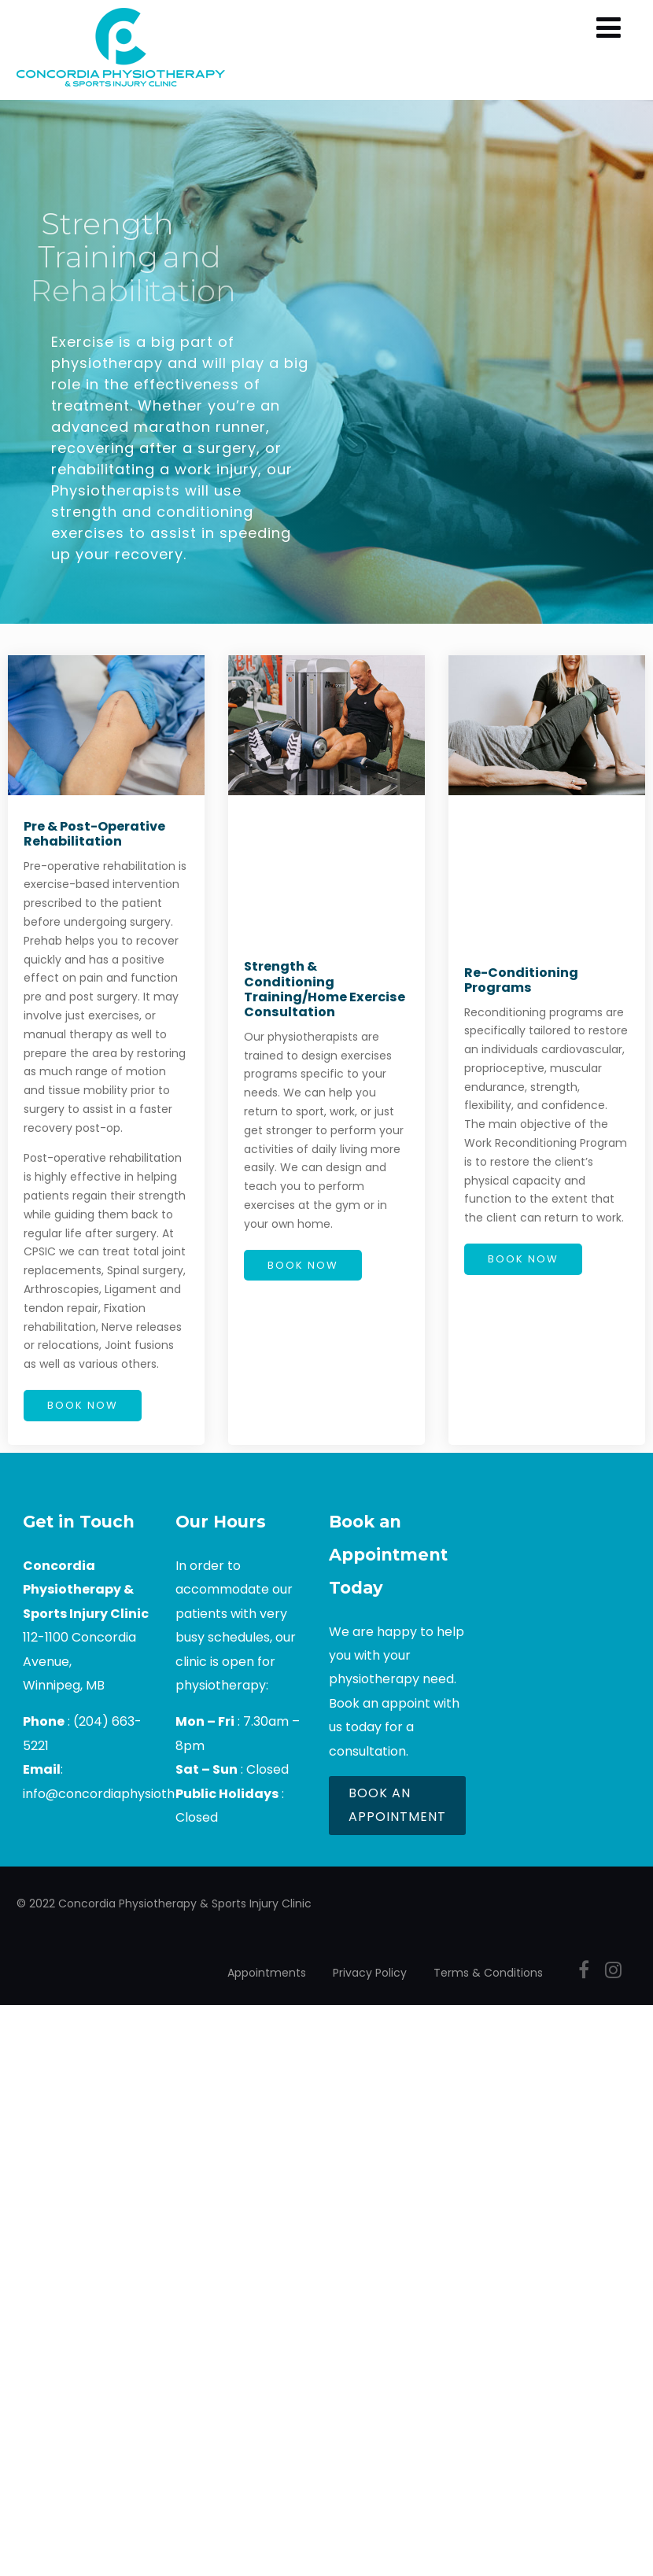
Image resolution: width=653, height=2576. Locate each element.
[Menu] (608, 28)
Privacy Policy (370, 1973)
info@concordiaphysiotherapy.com (132, 1794)
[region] (326, 362)
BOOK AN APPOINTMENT (397, 1805)
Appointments (266, 1973)
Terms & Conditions (488, 1973)
